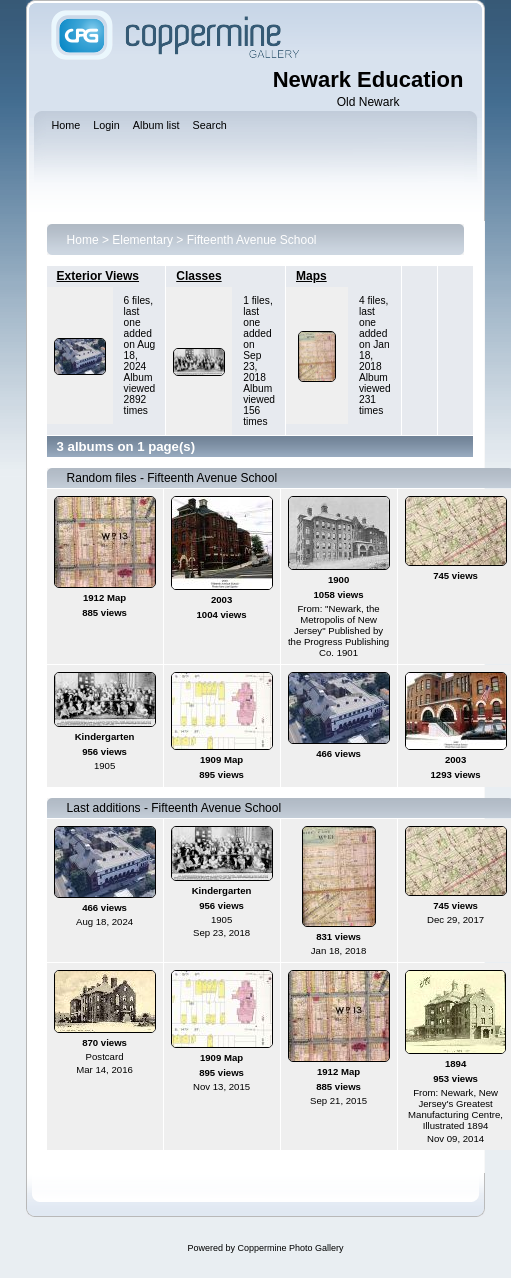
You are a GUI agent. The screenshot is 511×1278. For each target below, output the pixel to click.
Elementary (142, 240)
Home (83, 240)
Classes (198, 276)
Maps (311, 276)
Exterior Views (98, 276)
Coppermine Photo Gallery (290, 1248)
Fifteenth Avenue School (252, 240)
